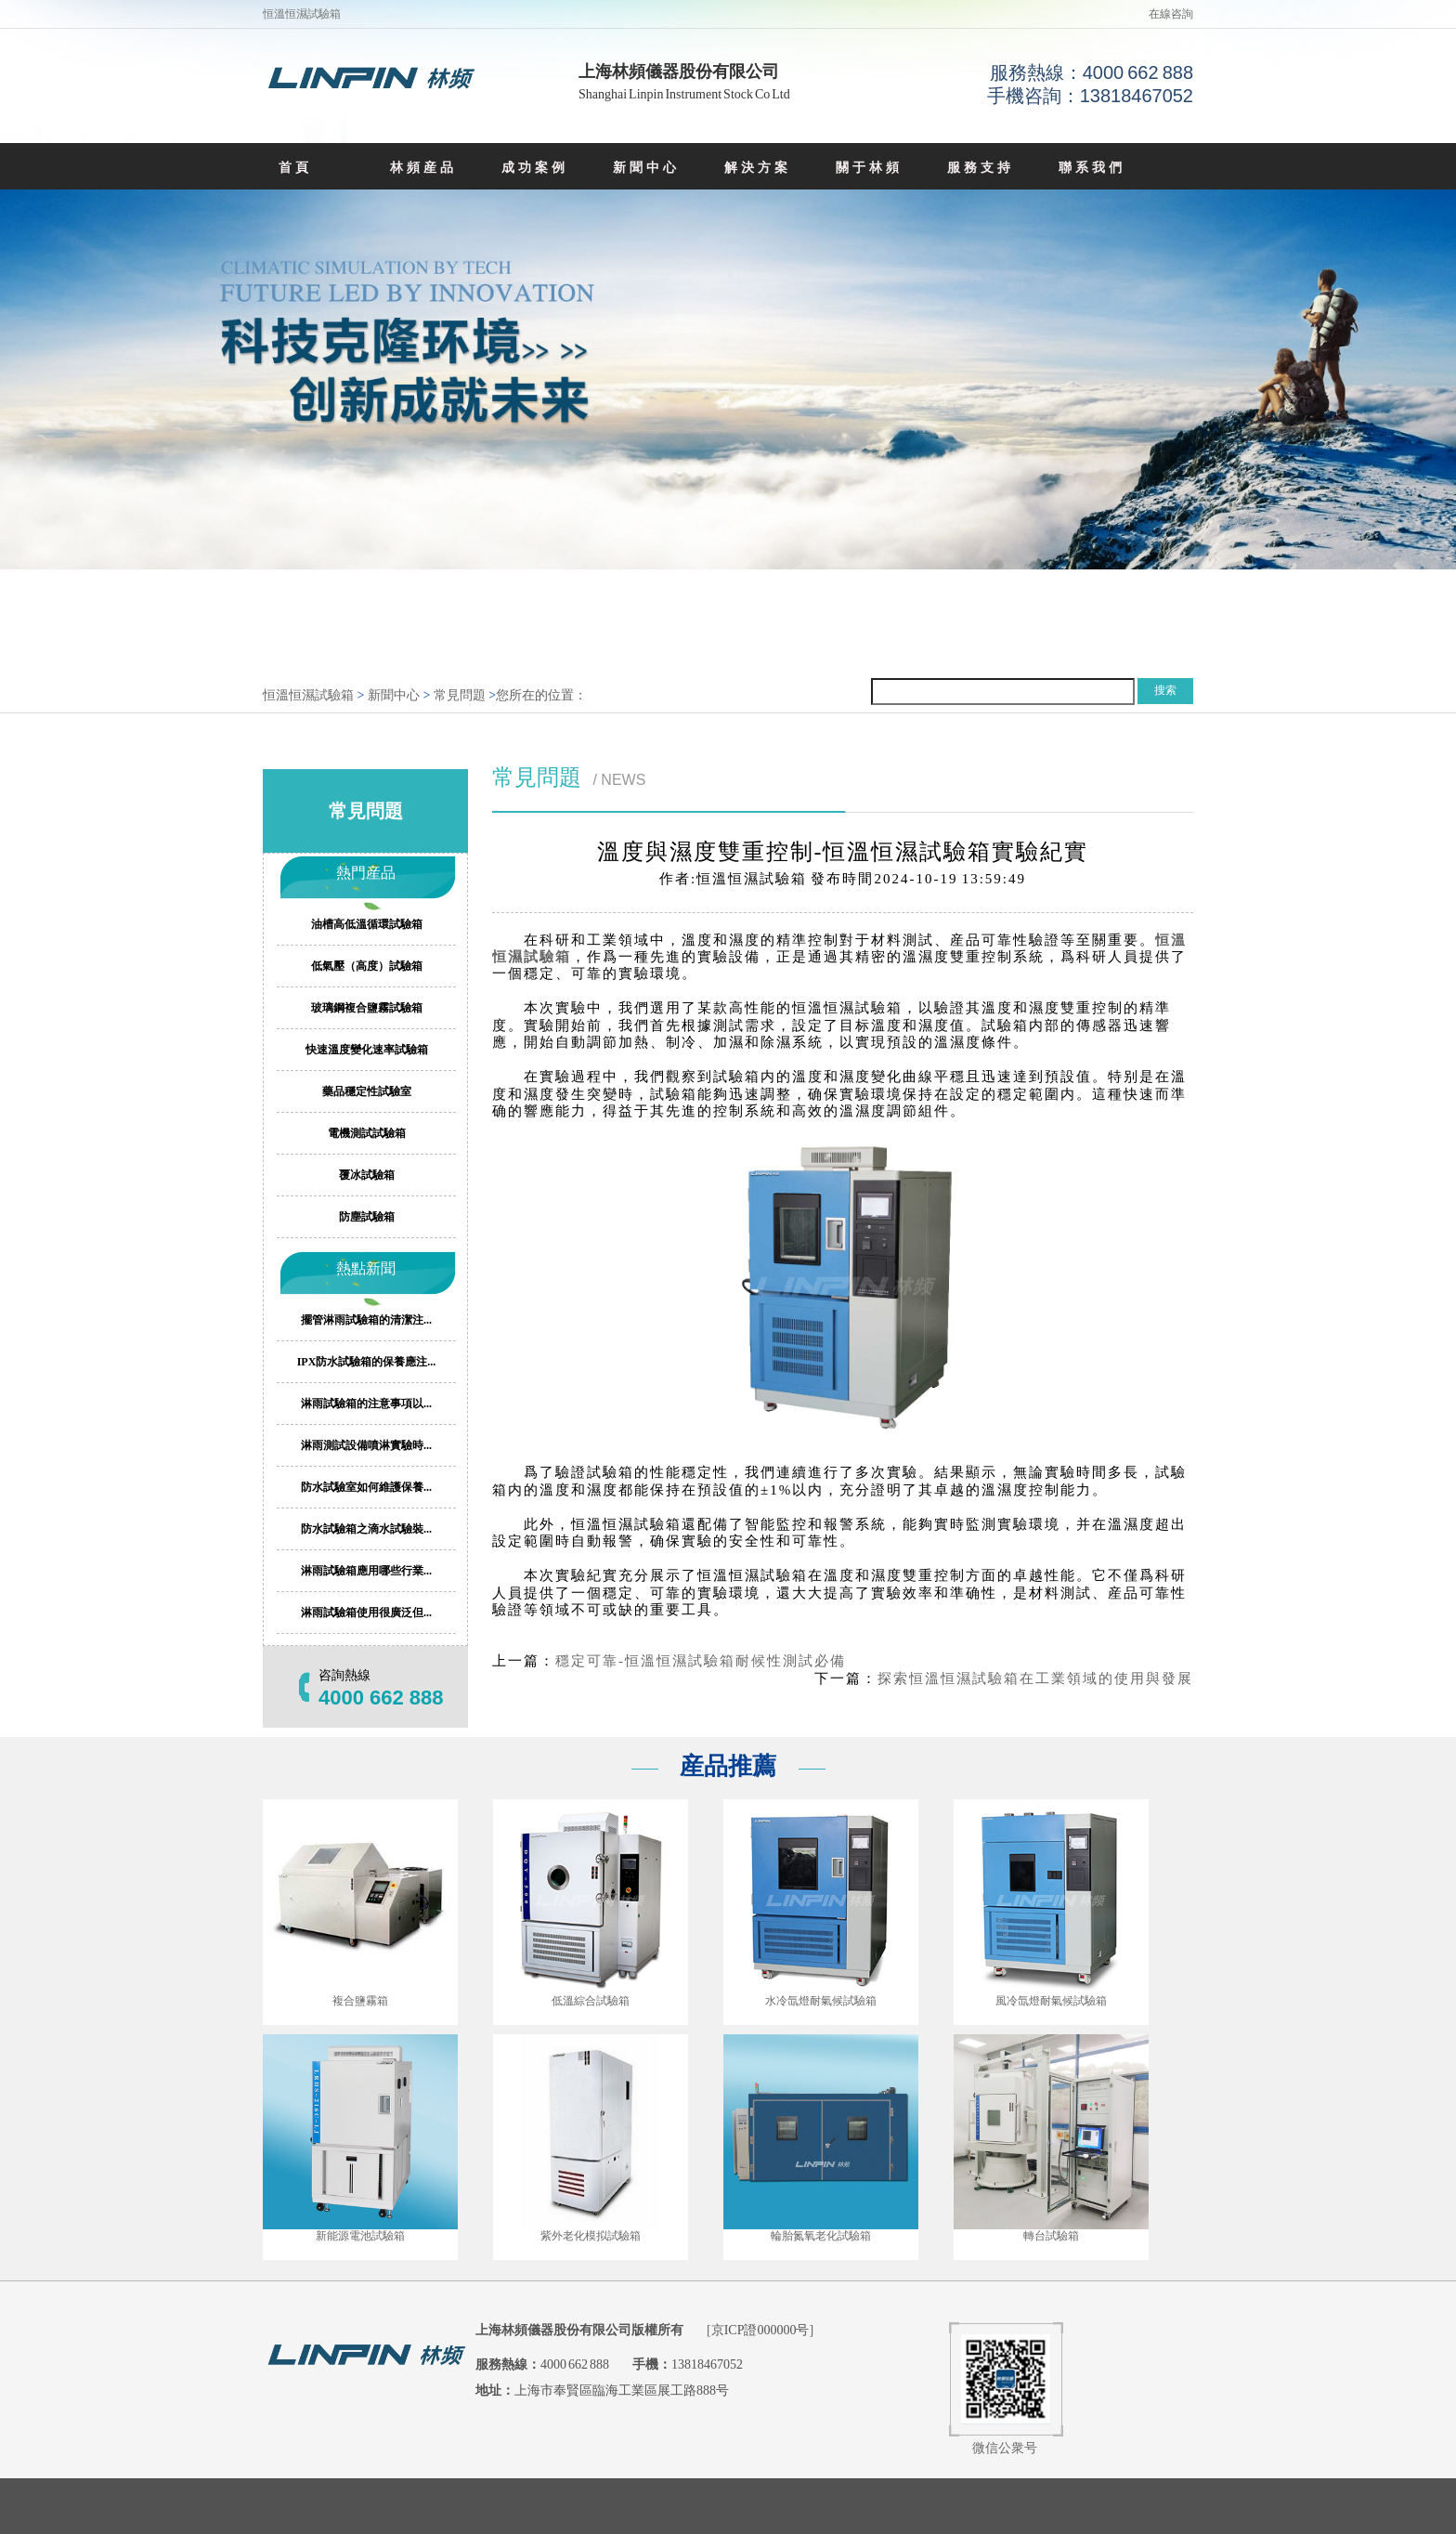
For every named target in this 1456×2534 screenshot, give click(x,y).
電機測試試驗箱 (367, 1133)
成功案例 (534, 168)
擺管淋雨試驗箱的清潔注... (366, 1319)
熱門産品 (366, 873)
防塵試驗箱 (367, 1216)
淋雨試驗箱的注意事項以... (366, 1403)
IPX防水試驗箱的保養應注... (366, 1361)
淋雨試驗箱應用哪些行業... (366, 1570)
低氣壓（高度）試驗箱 (366, 966)
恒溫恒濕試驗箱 (308, 695)
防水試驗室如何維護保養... (366, 1487)
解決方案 (757, 168)
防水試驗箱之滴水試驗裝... (366, 1528)
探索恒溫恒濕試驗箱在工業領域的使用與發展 (1035, 1678)
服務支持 (980, 168)
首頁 (295, 168)
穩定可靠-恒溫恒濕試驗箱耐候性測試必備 (700, 1660)
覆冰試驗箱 (367, 1175)
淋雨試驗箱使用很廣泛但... (366, 1612)
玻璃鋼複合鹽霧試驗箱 (366, 1007)
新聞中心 (646, 168)
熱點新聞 (366, 1268)
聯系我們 (1092, 168)
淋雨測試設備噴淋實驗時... (366, 1445)
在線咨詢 (1171, 13)
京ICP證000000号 (760, 2330)
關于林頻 (869, 168)
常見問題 (460, 695)
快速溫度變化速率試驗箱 (367, 1049)
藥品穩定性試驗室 (366, 1091)
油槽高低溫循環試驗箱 (366, 924)
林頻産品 (423, 168)
